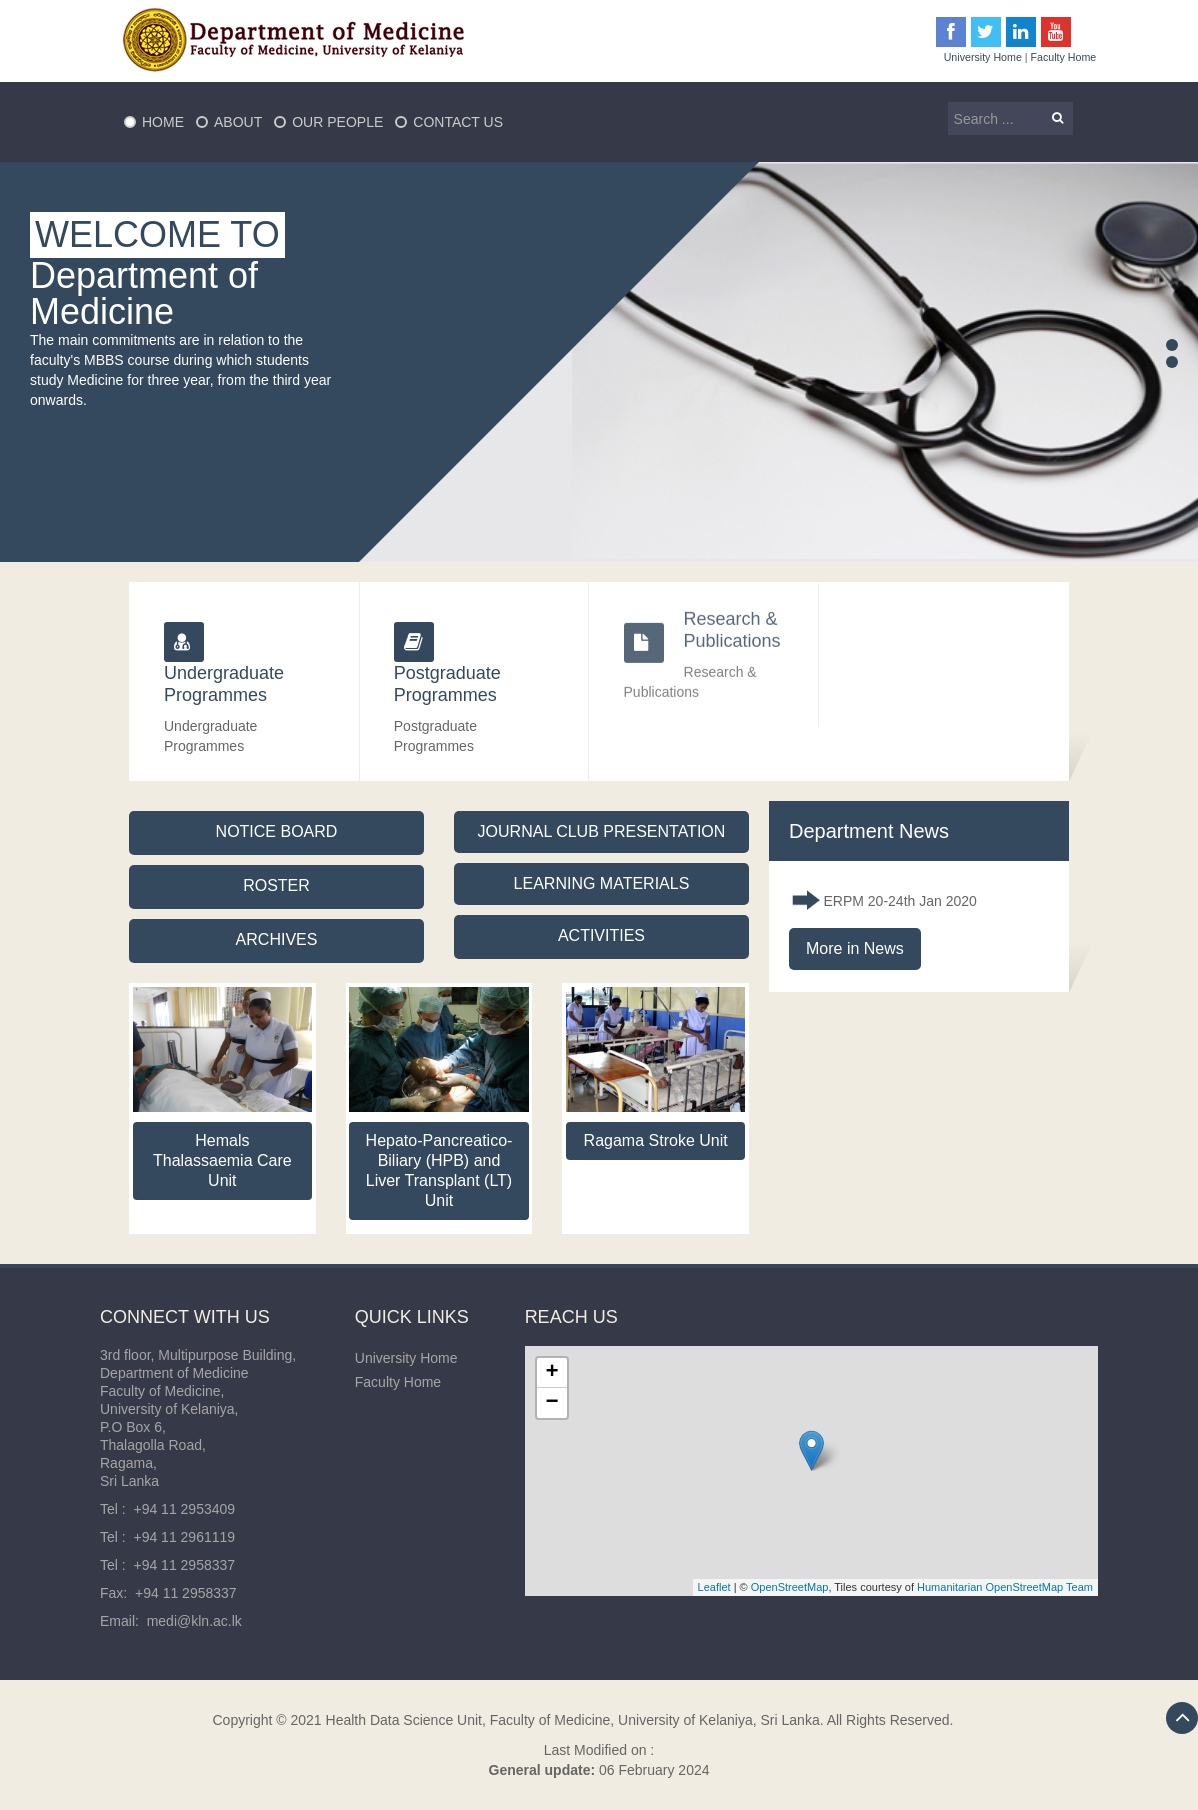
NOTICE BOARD (277, 831)
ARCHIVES (277, 939)
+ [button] (552, 1373)
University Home (983, 57)
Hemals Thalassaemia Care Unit (222, 1160)
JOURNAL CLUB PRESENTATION (602, 831)
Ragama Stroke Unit (656, 1140)
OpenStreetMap (790, 1587)
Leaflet (714, 1587)
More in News (855, 948)
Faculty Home (1064, 57)
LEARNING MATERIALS (602, 883)
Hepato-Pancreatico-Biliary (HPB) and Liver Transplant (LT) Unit (439, 1170)
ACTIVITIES (601, 935)
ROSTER (276, 885)
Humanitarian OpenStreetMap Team (1005, 1587)
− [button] (552, 1403)
